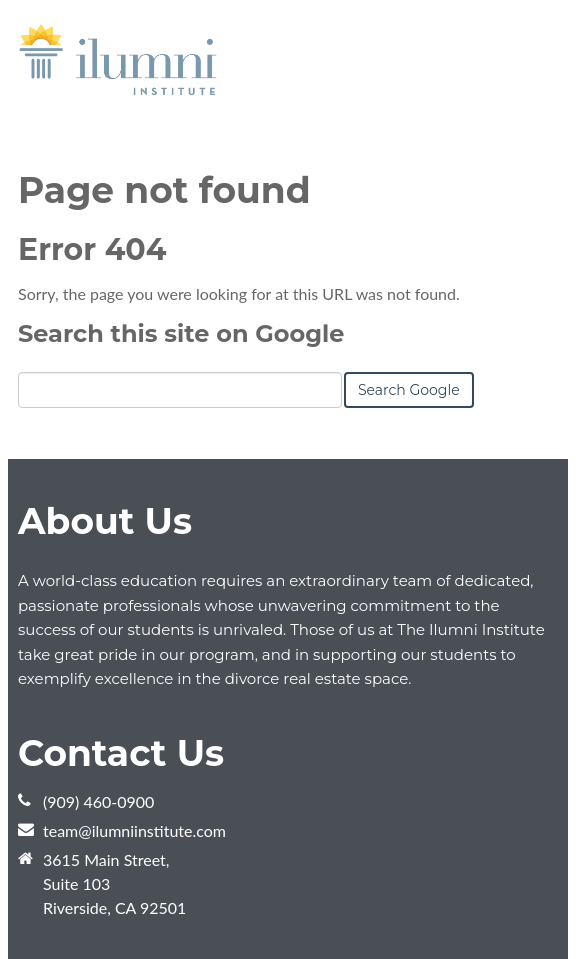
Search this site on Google (181, 333)
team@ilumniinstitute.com (134, 830)
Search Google (409, 390)
